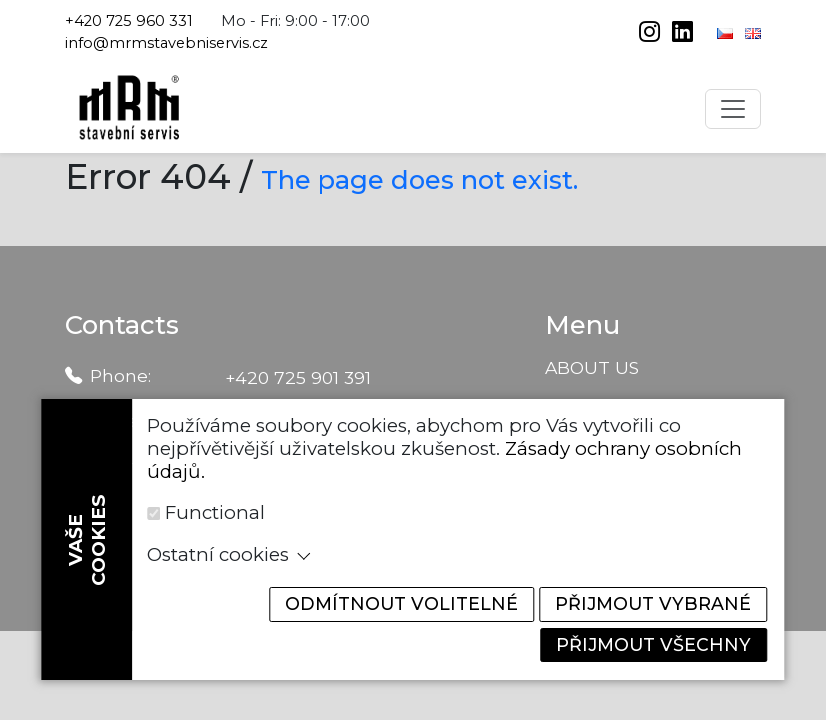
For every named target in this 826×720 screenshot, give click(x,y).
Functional (215, 509)
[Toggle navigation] (733, 109)
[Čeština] (727, 32)
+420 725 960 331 (129, 21)
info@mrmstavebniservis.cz (166, 43)
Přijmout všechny (649, 643)
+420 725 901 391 (298, 377)
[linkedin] (682, 34)
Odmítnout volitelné (384, 601)
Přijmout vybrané (648, 601)
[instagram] (651, 34)
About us (592, 367)
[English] (753, 32)
